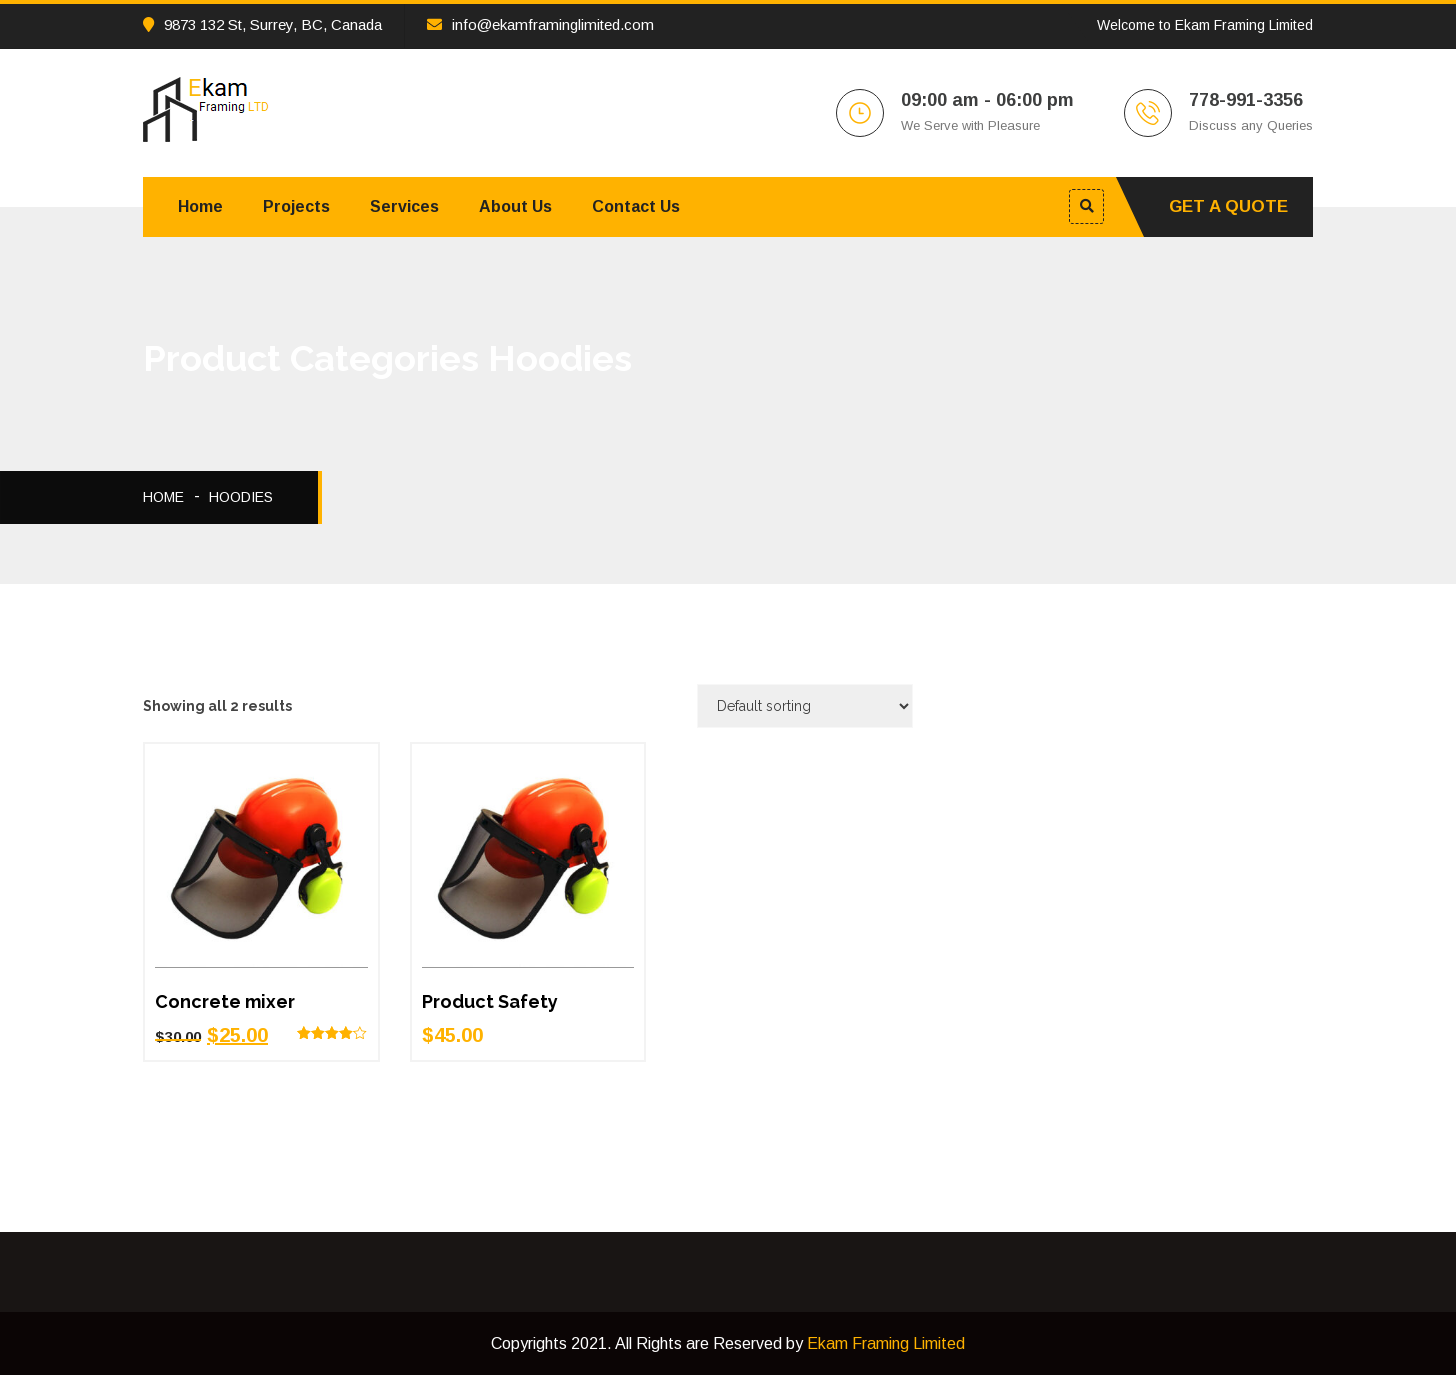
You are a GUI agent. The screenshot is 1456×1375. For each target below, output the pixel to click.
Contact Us (636, 206)
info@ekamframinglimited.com (540, 24)
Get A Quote (1228, 206)
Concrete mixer (225, 1001)
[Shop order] (805, 706)
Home (200, 206)
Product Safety (490, 1001)
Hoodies (241, 497)
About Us (515, 206)
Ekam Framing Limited (886, 1343)
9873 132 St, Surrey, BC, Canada (262, 24)
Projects (296, 206)
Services (404, 206)
